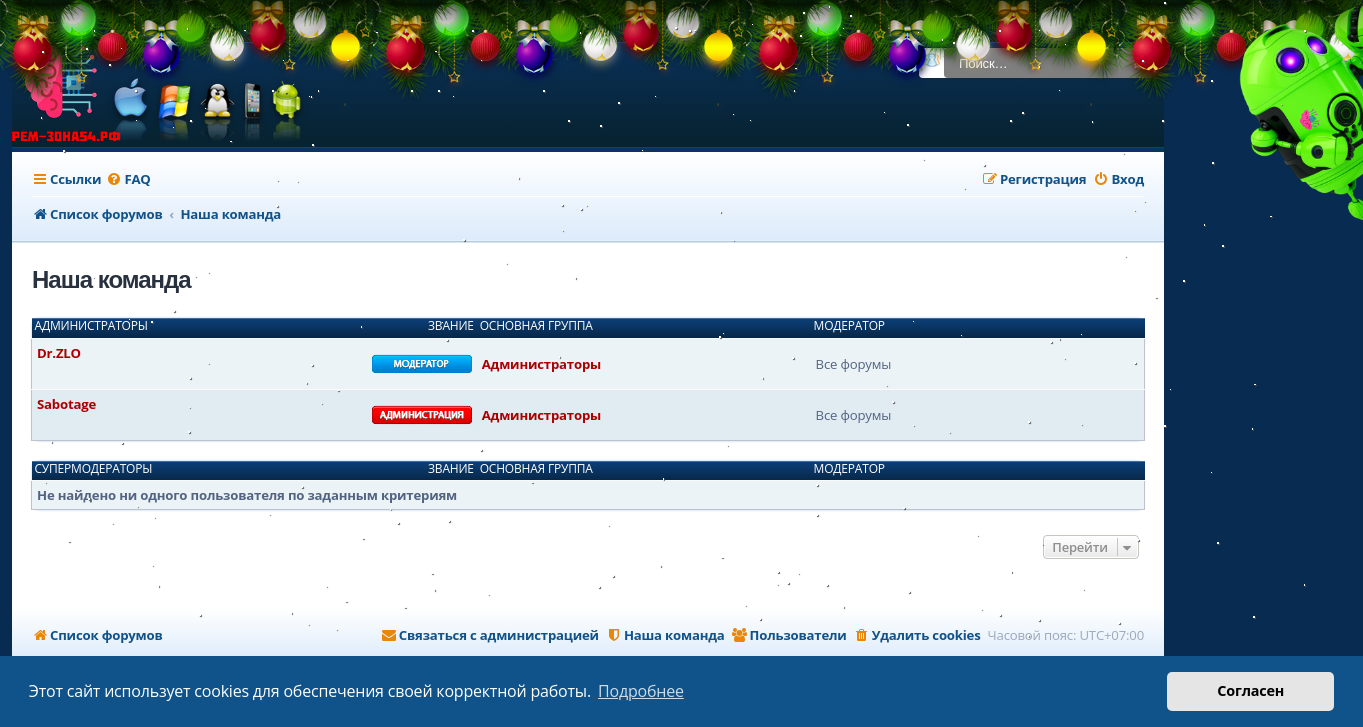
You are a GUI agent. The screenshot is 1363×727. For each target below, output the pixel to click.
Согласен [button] (1250, 690)
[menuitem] (128, 179)
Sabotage (66, 404)
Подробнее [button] (641, 691)
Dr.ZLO (59, 353)
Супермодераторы (94, 469)
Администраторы (91, 326)
